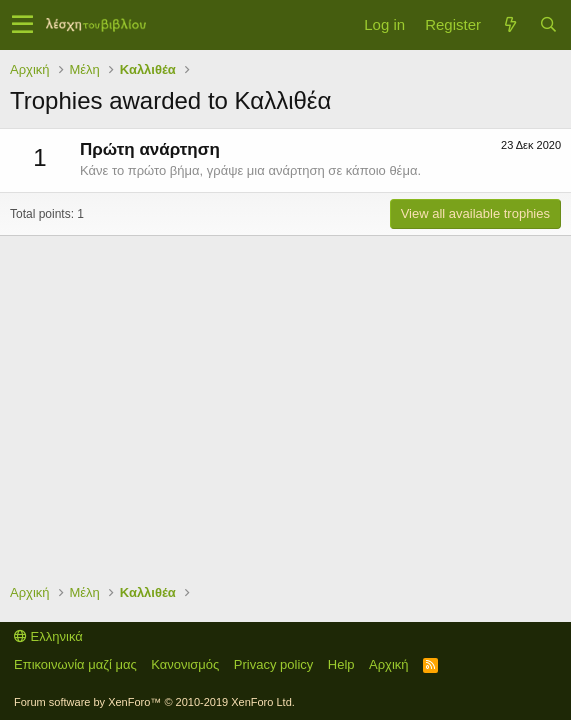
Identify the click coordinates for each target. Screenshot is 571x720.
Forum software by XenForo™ (154, 702)
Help (341, 664)
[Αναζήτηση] (548, 24)
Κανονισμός (185, 664)
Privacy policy (273, 664)
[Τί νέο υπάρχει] (510, 24)
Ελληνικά (48, 636)
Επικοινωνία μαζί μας (75, 664)
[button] (22, 25)
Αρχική (389, 664)
